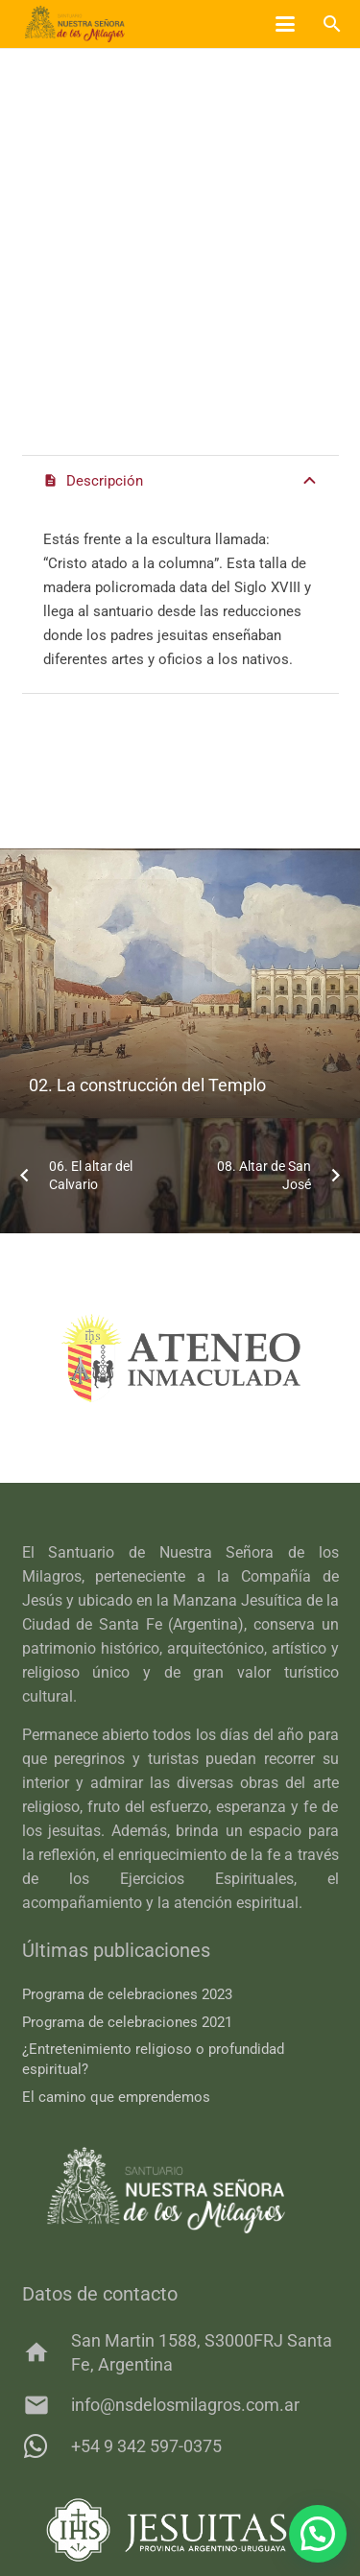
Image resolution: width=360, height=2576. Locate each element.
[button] (285, 24)
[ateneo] (180, 1358)
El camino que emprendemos (116, 2097)
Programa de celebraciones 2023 (127, 1994)
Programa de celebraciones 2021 (127, 2022)
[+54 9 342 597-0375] (46, 2446)
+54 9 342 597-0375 (146, 2446)
